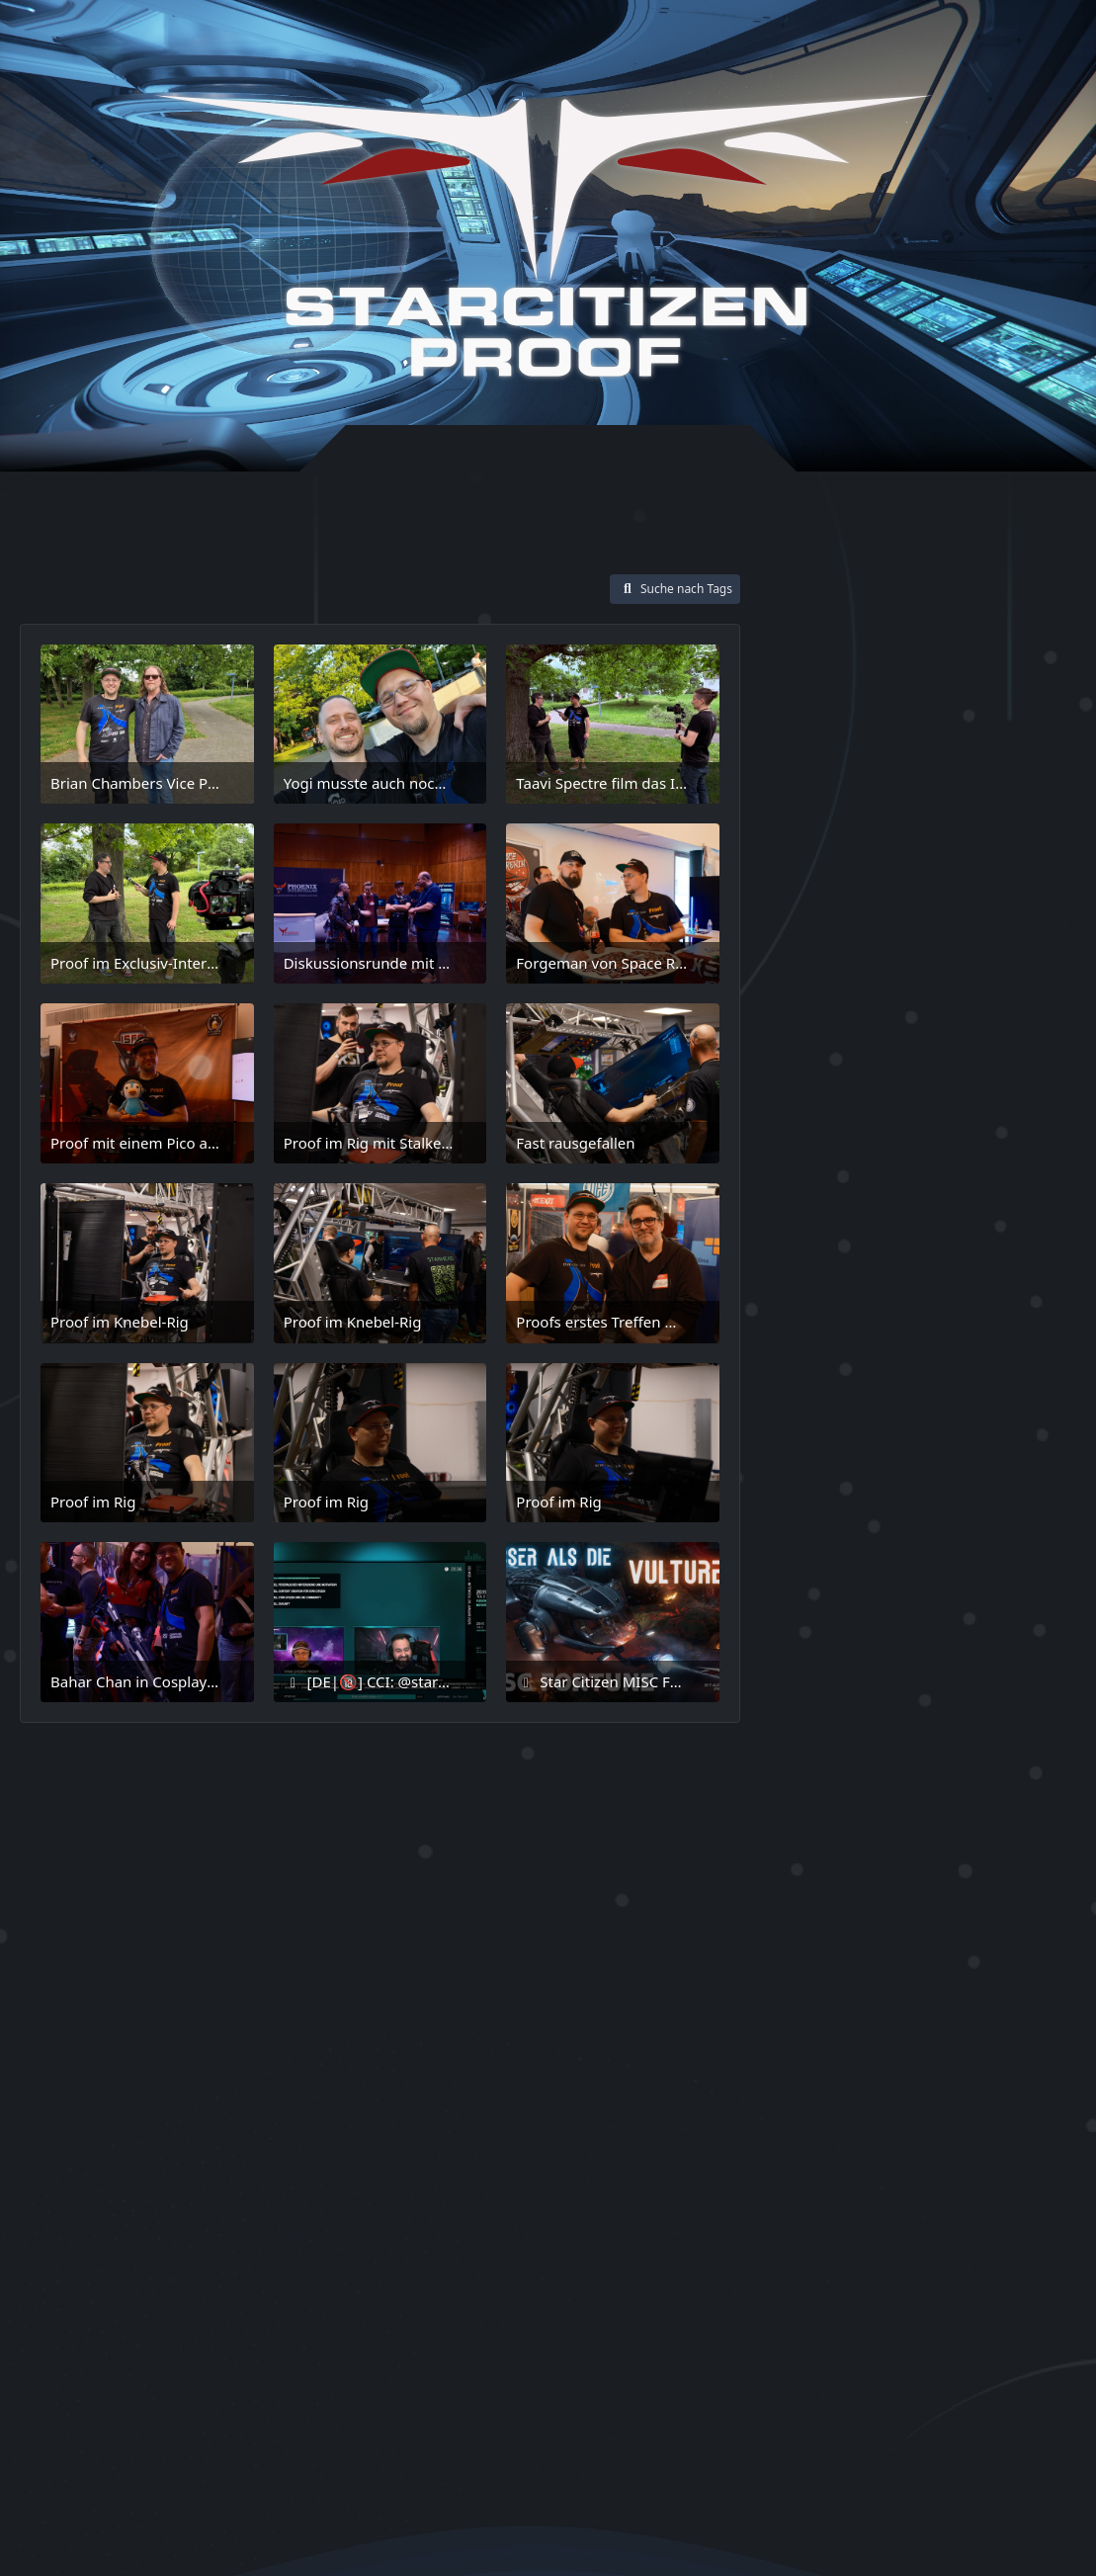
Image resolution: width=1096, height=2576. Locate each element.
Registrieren (898, 42)
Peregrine (817, 1508)
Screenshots (898, 1598)
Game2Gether (983, 1239)
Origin (988, 1444)
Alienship (1001, 912)
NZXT (937, 1445)
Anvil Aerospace (832, 941)
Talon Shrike (820, 1966)
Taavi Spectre (866, 1926)
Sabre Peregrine (941, 1568)
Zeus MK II (998, 2027)
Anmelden (790, 42)
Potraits (948, 1507)
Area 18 (992, 941)
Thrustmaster (996, 1966)
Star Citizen (854, 1700)
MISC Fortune (1008, 1412)
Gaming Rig (824, 1270)
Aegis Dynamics (894, 911)
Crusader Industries (863, 1093)
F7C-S (948, 1209)
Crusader (935, 1063)
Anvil (1052, 912)
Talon (973, 1932)
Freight (863, 1239)
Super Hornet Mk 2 (859, 1859)
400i (798, 911)
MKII (851, 1445)
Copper (804, 1064)
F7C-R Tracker (878, 1176)
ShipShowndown (968, 1632)
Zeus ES (912, 2027)
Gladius (947, 1269)
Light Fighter (958, 1354)
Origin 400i (822, 1477)
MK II (805, 1443)
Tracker (910, 1996)
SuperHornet (829, 1769)
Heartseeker (965, 1298)
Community (884, 1002)
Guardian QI (820, 1298)
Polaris (884, 1508)
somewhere (883, 1662)
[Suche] (990, 41)
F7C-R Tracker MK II (853, 1209)
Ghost (892, 1270)
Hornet (902, 1324)
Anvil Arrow (925, 941)
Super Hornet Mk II (860, 1890)
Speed (960, 1663)
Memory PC (964, 1386)
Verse (966, 1995)
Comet (805, 1003)
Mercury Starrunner (845, 1413)
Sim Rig (805, 1664)
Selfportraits (837, 1631)
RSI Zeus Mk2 (950, 1539)
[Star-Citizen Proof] (543, 235)
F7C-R (802, 1176)
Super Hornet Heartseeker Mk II (914, 1829)
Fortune (806, 1240)
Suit (1024, 1740)
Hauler (889, 1298)
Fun (910, 1238)
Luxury (891, 1386)
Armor (810, 971)
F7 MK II (811, 1149)
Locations (821, 1385)
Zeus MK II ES (837, 2059)
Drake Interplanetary (858, 1122)
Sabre (1034, 1539)
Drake (973, 1094)
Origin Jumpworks (943, 1476)
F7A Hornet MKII (1006, 1150)
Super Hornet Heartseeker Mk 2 (913, 1799)
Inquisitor (969, 1324)
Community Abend (868, 1034)
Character (997, 971)
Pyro (797, 1540)
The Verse (906, 1965)
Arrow (864, 973)
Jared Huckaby (840, 1354)
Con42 (989, 1034)
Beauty (918, 972)
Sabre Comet (829, 1568)
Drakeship (978, 1122)
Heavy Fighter (826, 1325)
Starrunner (965, 1742)
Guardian (1018, 1270)
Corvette (864, 1063)
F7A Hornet (911, 1150)
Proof (1010, 1508)
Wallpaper (828, 2027)
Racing (864, 1540)
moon (894, 1445)
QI (827, 1540)
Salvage (1033, 1568)
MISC (933, 1412)
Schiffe (809, 1598)
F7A (858, 1150)
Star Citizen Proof (853, 1741)
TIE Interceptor (829, 1996)
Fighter (1003, 1207)
